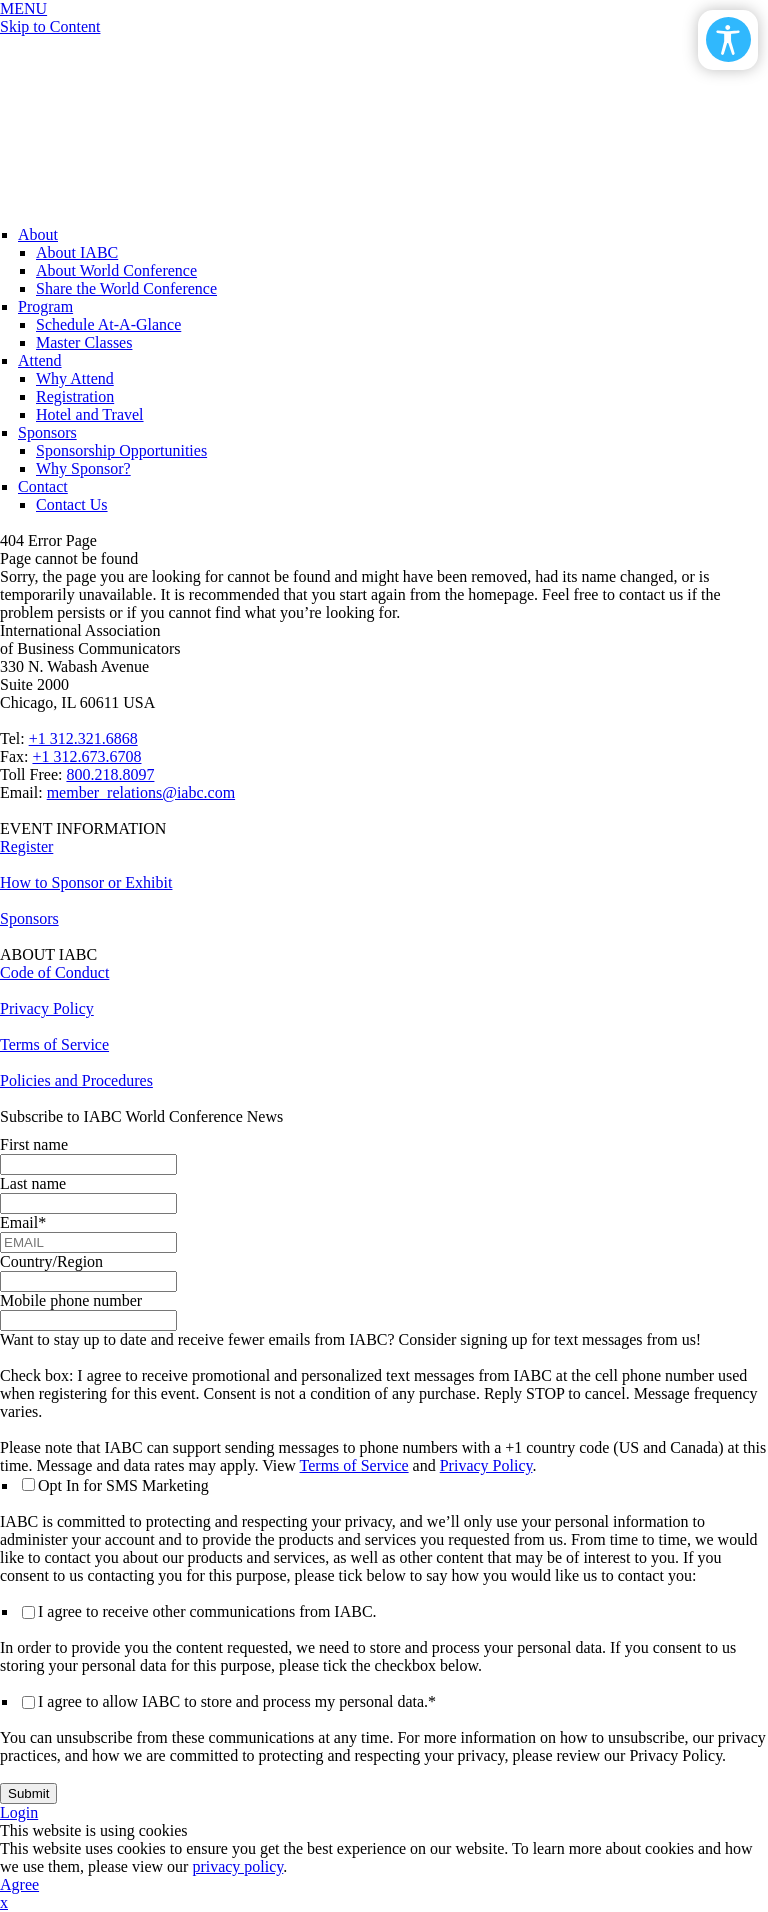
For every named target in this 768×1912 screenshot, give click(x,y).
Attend (40, 360)
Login (19, 1812)
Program (45, 306)
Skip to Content (50, 26)
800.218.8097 (110, 774)
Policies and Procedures (76, 1080)
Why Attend (75, 378)
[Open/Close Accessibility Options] (728, 39)
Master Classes (84, 342)
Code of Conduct (54, 972)
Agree (19, 1884)
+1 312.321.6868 (83, 738)
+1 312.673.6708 (86, 756)
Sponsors (47, 432)
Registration (75, 396)
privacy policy (237, 1866)
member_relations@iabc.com (141, 792)
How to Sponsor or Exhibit (86, 882)
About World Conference (116, 270)
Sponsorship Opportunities (121, 450)
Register (26, 846)
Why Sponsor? (83, 468)
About (38, 234)
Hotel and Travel (90, 414)
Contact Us (72, 504)
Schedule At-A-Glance (108, 324)
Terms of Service (54, 1044)
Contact (43, 486)
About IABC (77, 252)
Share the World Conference (126, 288)
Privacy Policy (47, 1008)
